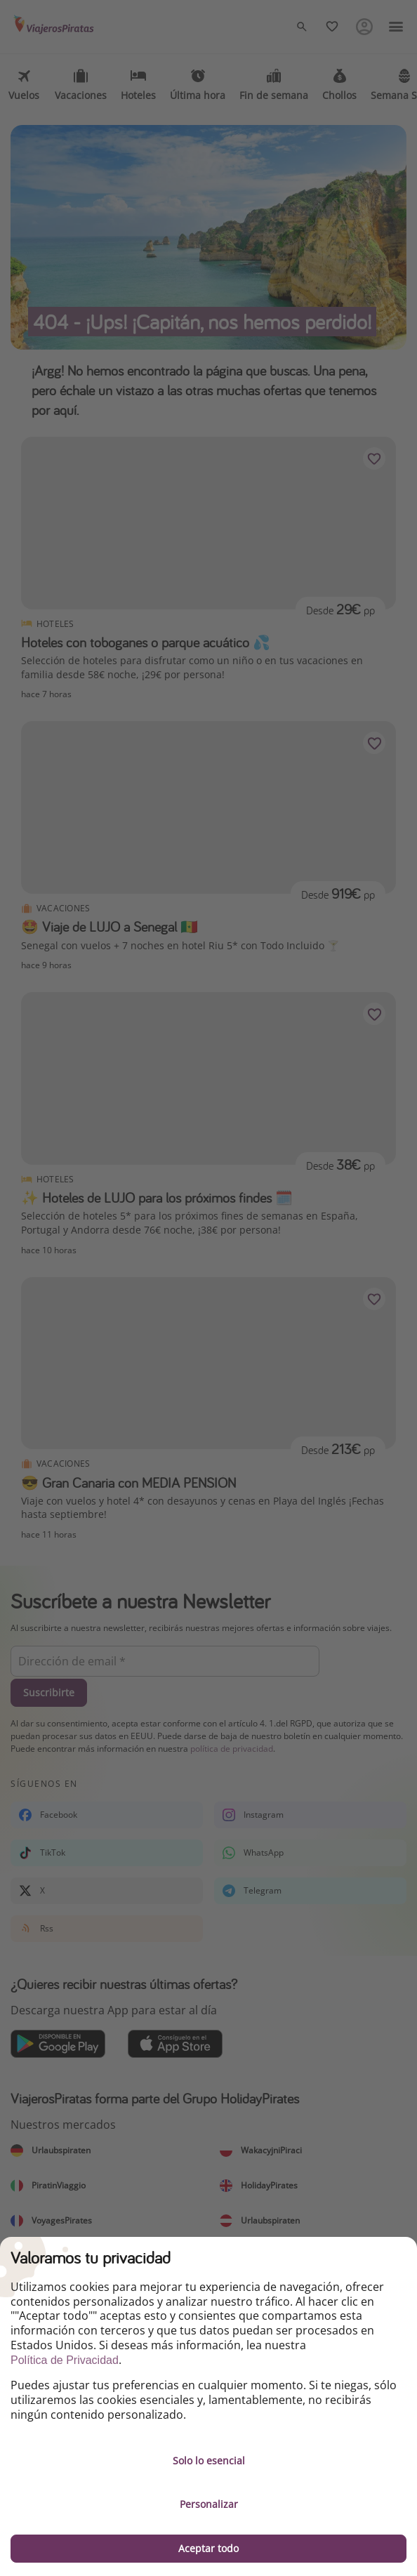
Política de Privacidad (65, 2360)
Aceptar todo (208, 2548)
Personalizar (209, 2504)
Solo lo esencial (209, 2460)
